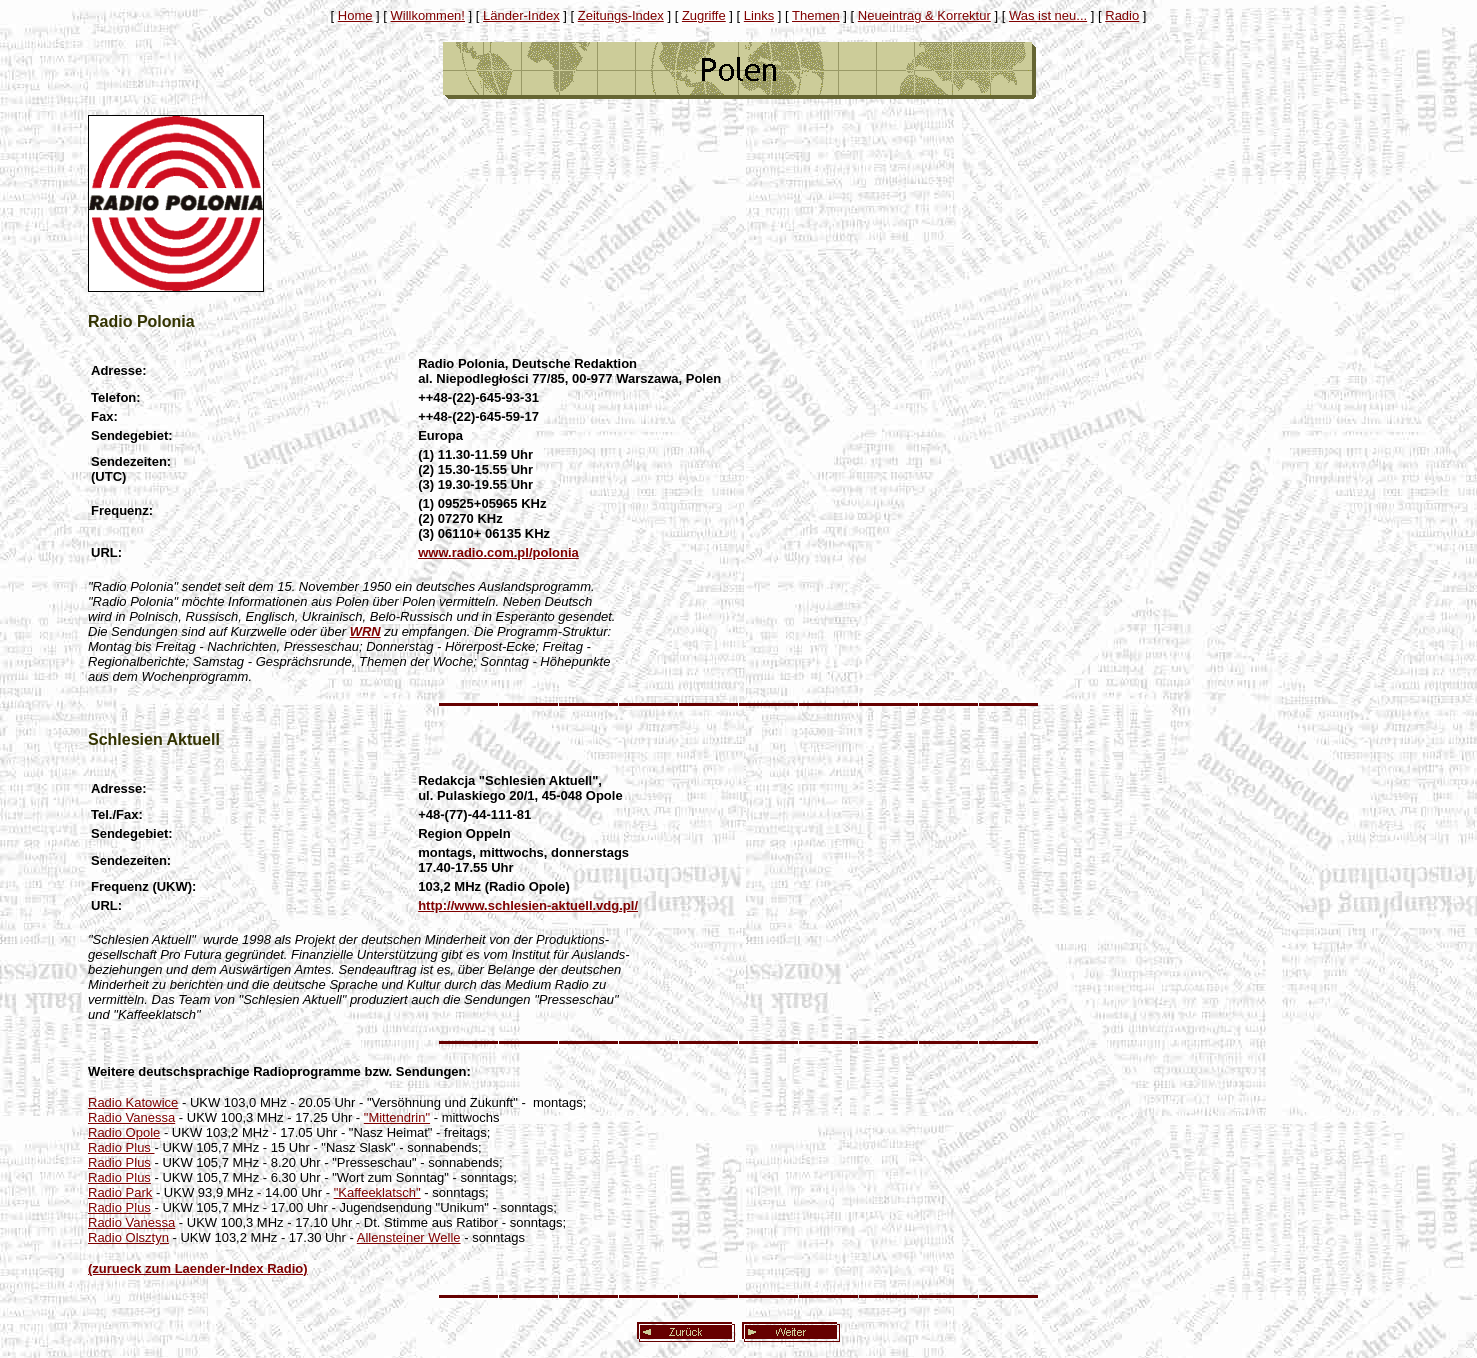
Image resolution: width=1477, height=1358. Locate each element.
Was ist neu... (1048, 15)
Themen (816, 15)
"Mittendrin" (397, 1117)
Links (759, 15)
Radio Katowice (133, 1102)
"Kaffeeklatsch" (377, 1192)
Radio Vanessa (131, 1117)
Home (355, 15)
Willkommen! (428, 15)
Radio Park (120, 1192)
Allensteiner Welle (409, 1237)
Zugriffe (704, 15)
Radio (1122, 15)
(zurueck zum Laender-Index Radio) (198, 1268)
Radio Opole (124, 1132)
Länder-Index (521, 15)
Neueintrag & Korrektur (924, 15)
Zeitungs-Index (621, 15)
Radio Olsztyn (128, 1237)
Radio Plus (121, 1147)
